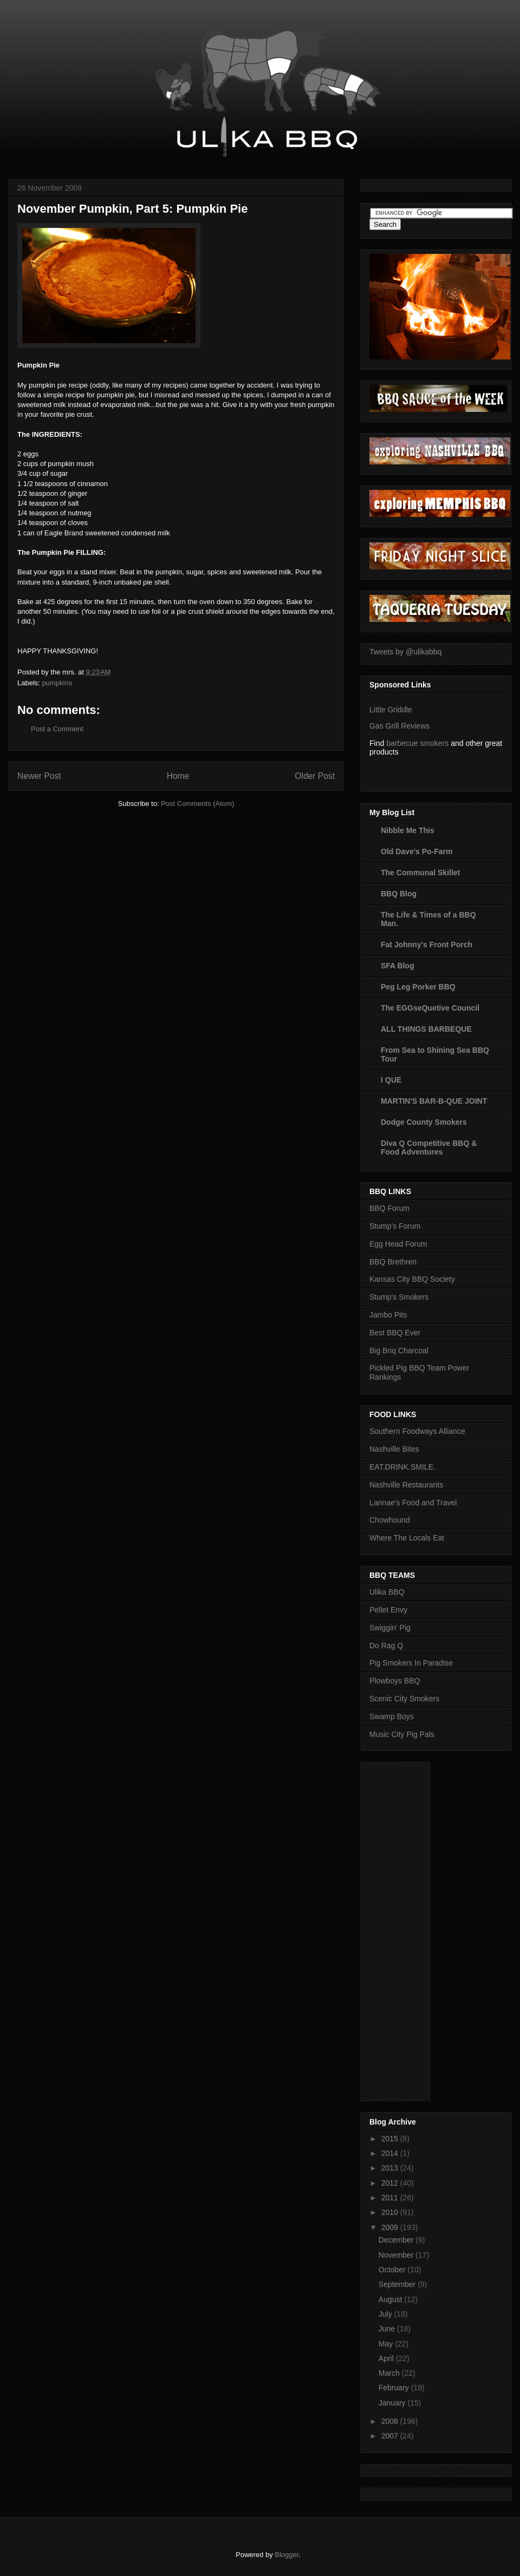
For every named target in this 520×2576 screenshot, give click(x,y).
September (398, 2284)
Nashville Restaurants (406, 1484)
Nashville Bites (394, 1449)
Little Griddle (390, 709)
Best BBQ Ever (394, 1332)
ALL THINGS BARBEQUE (426, 1029)
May (387, 2343)
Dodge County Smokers (424, 1122)
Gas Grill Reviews (399, 726)
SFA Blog (397, 965)
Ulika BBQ (387, 1592)
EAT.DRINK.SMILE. (402, 1467)
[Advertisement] (412, 1928)
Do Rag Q (386, 1645)
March (390, 2373)
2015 (390, 2138)
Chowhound (389, 1520)
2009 (390, 2227)
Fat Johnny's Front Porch (426, 944)
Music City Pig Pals (401, 1734)
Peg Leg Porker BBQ (418, 986)
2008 (390, 2421)
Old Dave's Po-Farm (416, 851)
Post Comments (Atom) (197, 803)
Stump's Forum (394, 1226)
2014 (390, 2153)
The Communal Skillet (420, 872)
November (397, 2255)
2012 (390, 2183)
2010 (390, 2212)
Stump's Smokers (398, 1297)
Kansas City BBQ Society (412, 1279)
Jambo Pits (388, 1314)
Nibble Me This (407, 830)
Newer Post (39, 776)
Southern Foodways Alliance (417, 1431)
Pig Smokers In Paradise (411, 1663)
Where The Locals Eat (406, 1537)
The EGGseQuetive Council (430, 1008)
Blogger (286, 2555)
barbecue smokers (417, 743)
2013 (390, 2168)
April (387, 2358)
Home (178, 776)
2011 (390, 2197)
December (397, 2240)
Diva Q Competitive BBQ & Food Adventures (429, 1147)
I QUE (391, 1080)
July (386, 2314)
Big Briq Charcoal (398, 1350)
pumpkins (57, 683)
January (393, 2402)
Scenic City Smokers (404, 1698)
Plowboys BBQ (394, 1680)
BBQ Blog (399, 893)
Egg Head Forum (398, 1244)
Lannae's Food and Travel (413, 1502)
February (395, 2387)
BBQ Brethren (393, 1261)
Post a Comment (57, 729)
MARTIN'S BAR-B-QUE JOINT (434, 1101)
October (393, 2269)
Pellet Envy (388, 1609)
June (388, 2328)
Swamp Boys (391, 1716)
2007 (390, 2435)
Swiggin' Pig (390, 1627)
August (391, 2299)
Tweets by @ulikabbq (405, 651)
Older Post (315, 776)
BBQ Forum (389, 1208)
